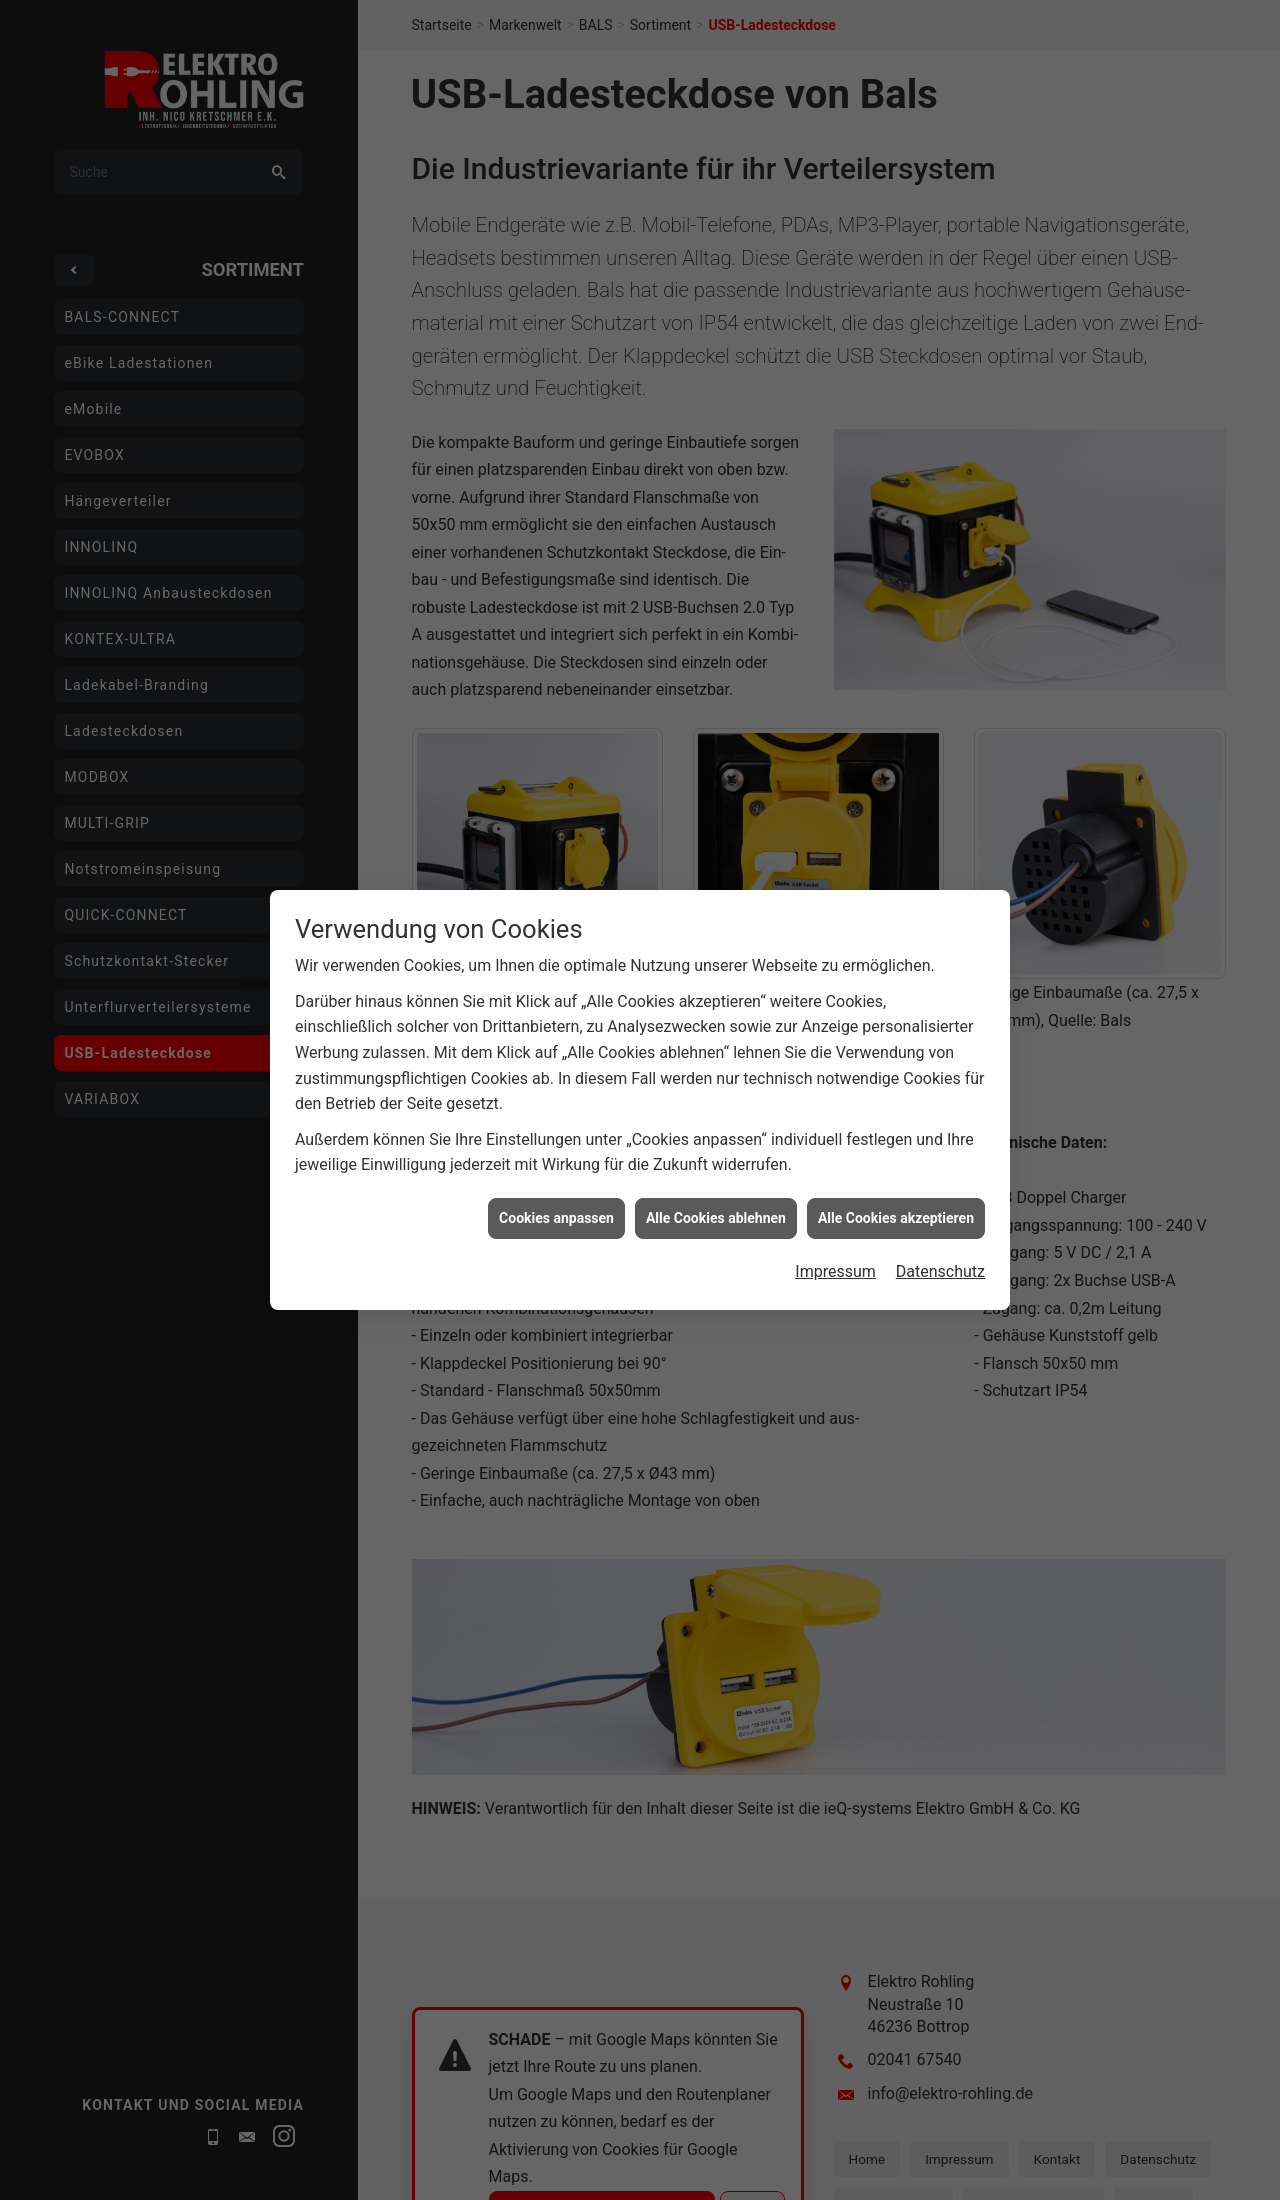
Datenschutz (940, 1148)
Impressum (835, 1148)
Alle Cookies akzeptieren (896, 1094)
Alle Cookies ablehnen (716, 1094)
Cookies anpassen (556, 1094)
